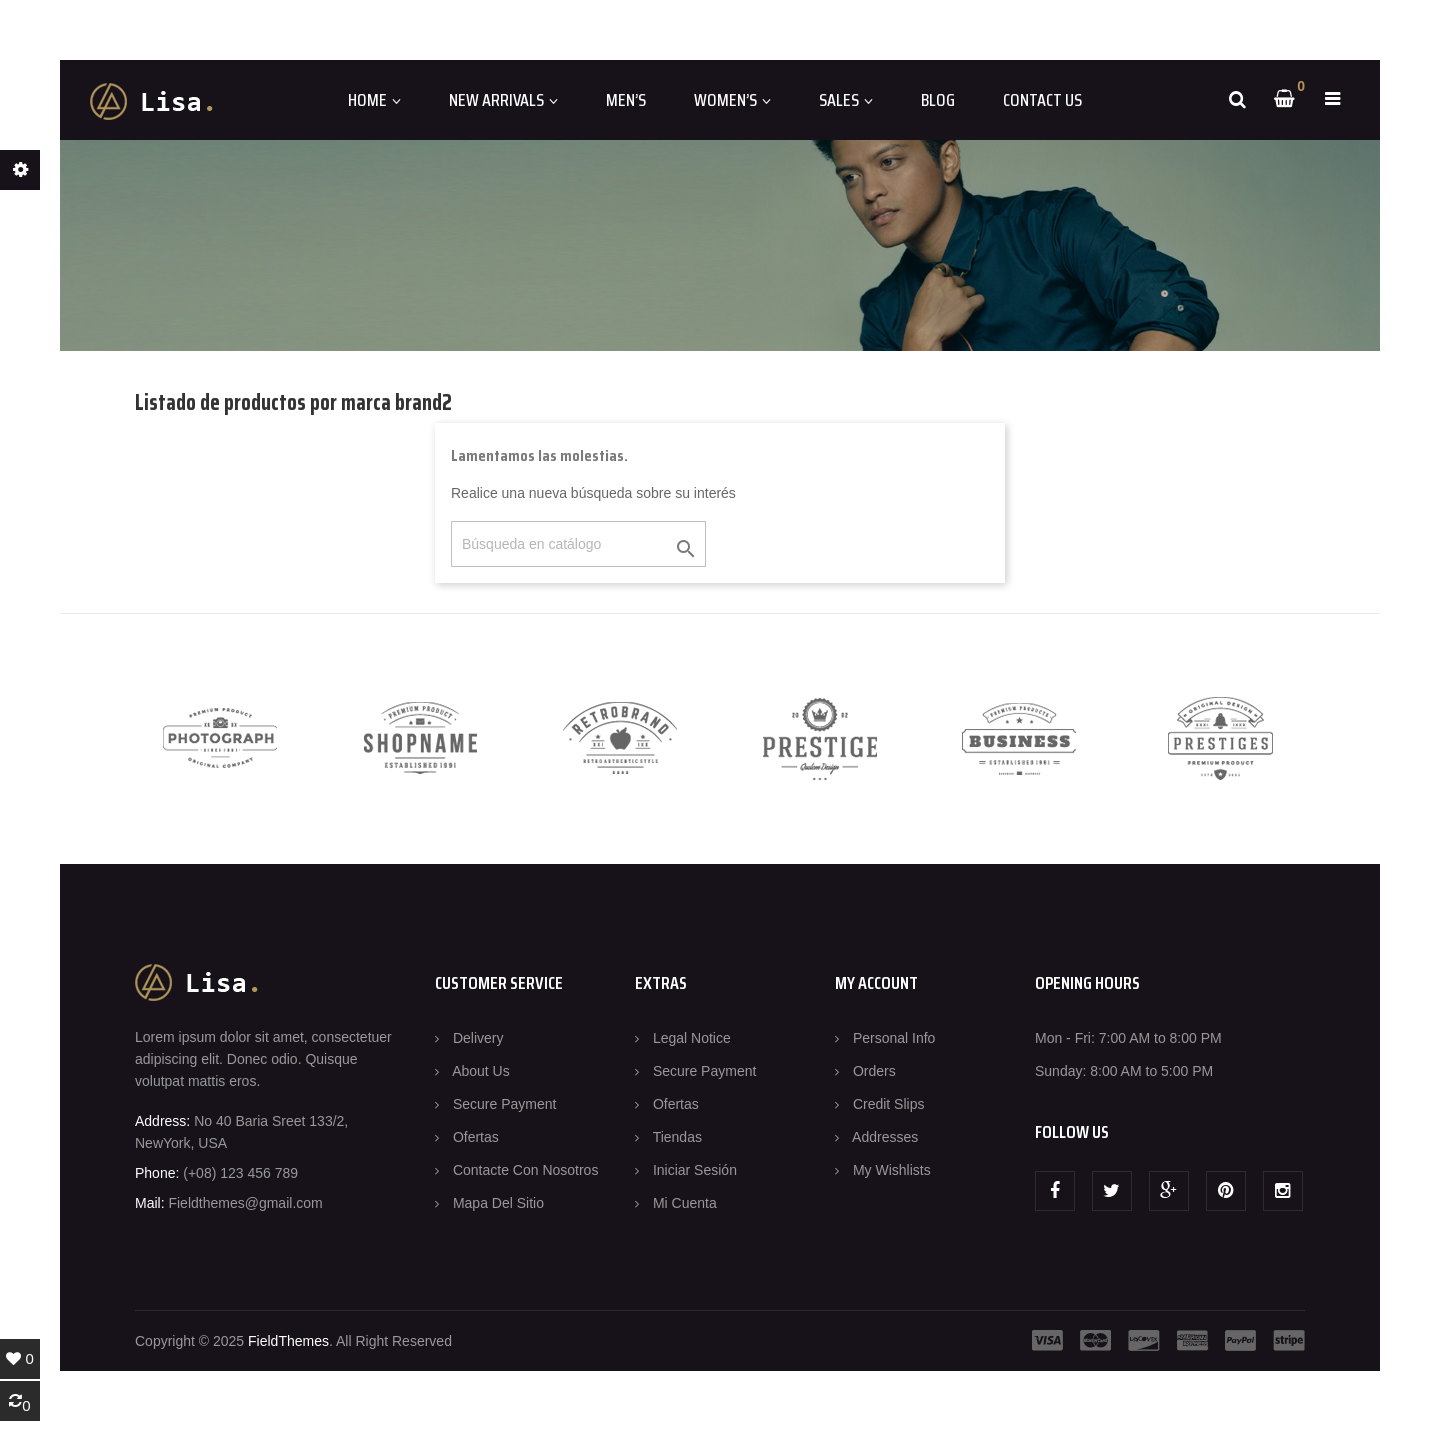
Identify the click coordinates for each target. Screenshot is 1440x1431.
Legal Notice (692, 1038)
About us (481, 1071)
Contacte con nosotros (526, 1170)
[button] (1332, 99)
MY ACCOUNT (876, 983)
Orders (874, 1071)
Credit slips (889, 1104)
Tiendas (677, 1137)
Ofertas (476, 1137)
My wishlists (892, 1170)
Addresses (885, 1137)
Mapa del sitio (498, 1203)
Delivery (478, 1038)
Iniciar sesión (695, 1170)
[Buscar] (578, 544)
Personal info (894, 1038)
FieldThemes (288, 1341)
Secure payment (505, 1104)
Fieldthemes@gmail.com (245, 1203)
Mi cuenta (685, 1203)
